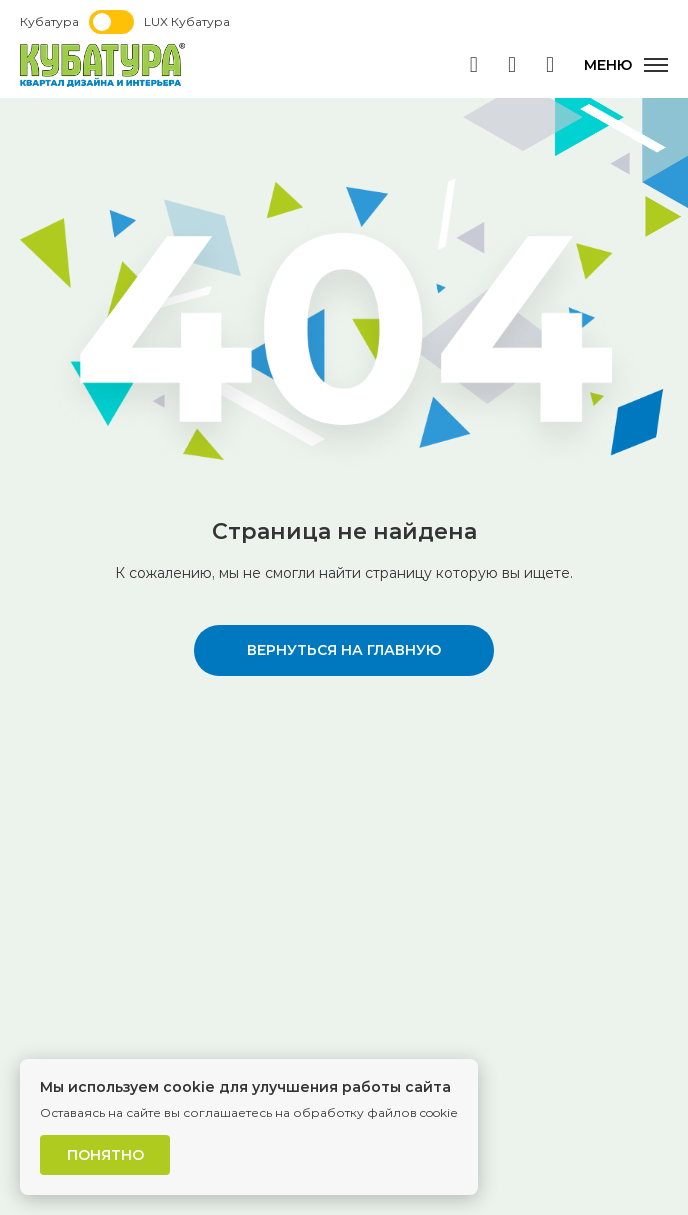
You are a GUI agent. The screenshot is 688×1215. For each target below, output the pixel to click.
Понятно (105, 1155)
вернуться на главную (344, 650)
